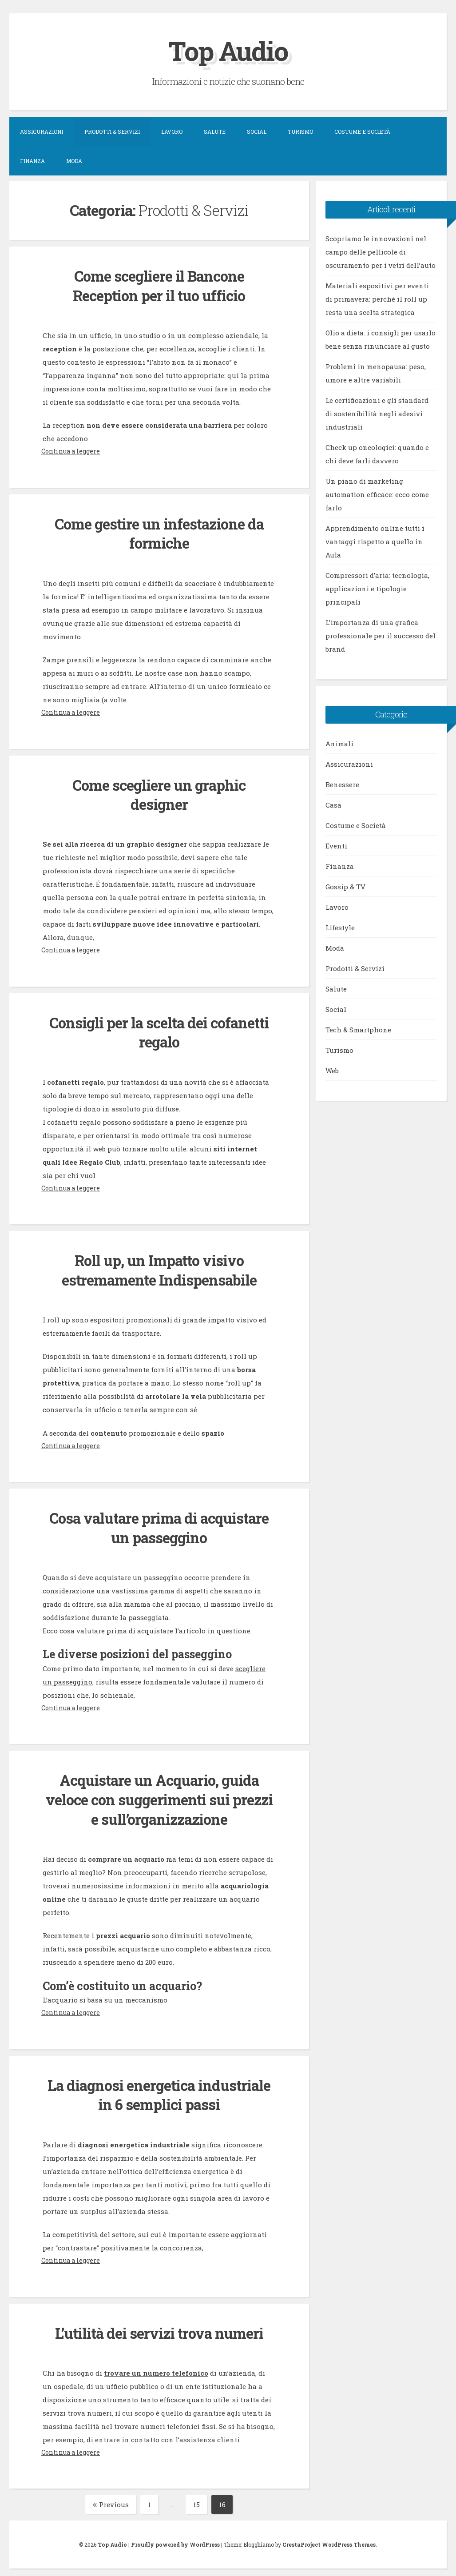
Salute (215, 131)
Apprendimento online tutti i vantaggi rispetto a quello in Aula (374, 541)
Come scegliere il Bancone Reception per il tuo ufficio (159, 285)
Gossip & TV (345, 886)
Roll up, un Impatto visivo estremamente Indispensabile (159, 1267)
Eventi (336, 845)
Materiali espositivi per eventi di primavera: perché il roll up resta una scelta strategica (377, 298)
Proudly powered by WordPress (175, 2538)
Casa (333, 804)
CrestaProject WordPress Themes (329, 2538)
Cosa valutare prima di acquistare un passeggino (159, 1524)
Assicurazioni (41, 131)
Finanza (32, 160)
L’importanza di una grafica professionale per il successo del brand (380, 635)
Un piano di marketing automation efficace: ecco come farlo (377, 494)
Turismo (300, 131)
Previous (111, 2498)
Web (332, 1070)
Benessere (342, 784)
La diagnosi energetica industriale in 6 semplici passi (159, 2089)
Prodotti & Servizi (112, 131)
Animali (339, 743)
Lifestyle (340, 927)
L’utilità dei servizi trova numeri (159, 2327)
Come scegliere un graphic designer (158, 792)
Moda (74, 160)
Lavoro (171, 131)
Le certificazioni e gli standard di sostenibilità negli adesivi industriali (376, 413)
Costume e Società (362, 131)
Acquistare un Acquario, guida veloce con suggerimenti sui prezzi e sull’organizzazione (159, 1795)
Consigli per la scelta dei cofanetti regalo (159, 1030)
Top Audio (228, 50)
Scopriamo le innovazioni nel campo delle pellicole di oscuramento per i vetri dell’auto (380, 251)
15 (200, 2499)
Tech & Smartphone (358, 1029)
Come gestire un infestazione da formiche (159, 532)
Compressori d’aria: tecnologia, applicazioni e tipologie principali (377, 588)
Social (256, 131)
